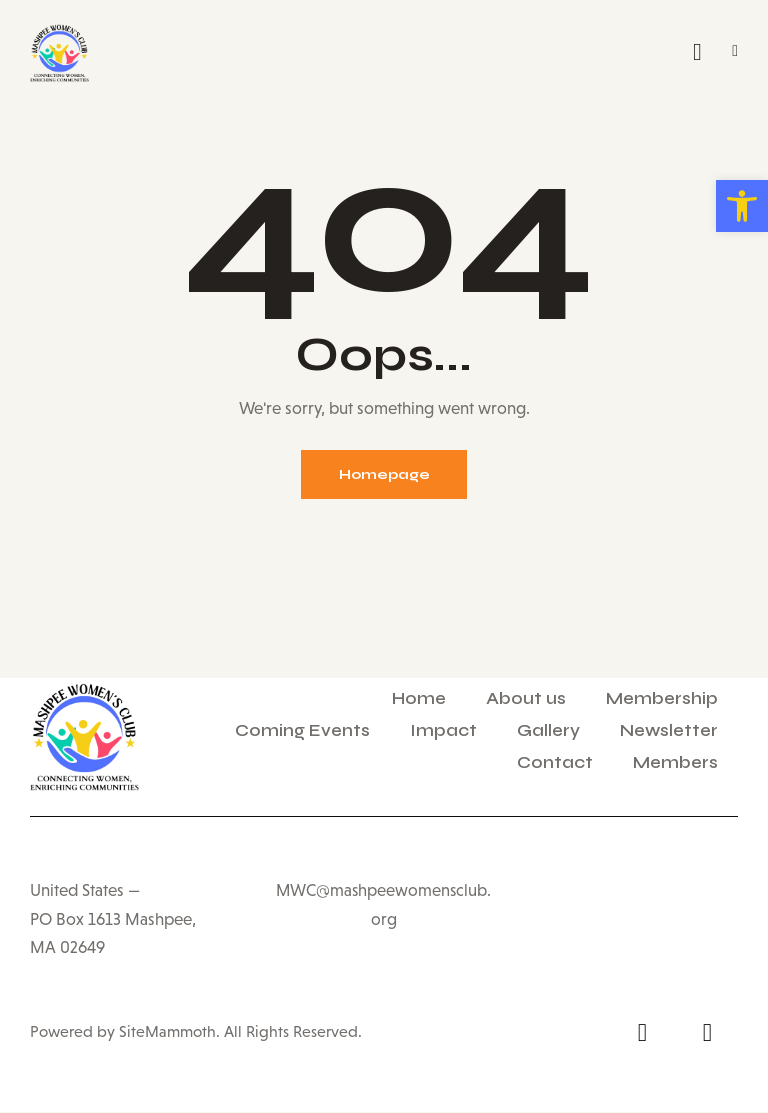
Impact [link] (443, 731)
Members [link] (675, 763)
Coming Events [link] (302, 731)
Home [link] (419, 699)
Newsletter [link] (669, 731)
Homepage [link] (384, 475)
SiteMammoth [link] (165, 1032)
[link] (742, 206)
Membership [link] (662, 699)
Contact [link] (555, 763)
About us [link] (526, 699)
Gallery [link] (548, 731)
